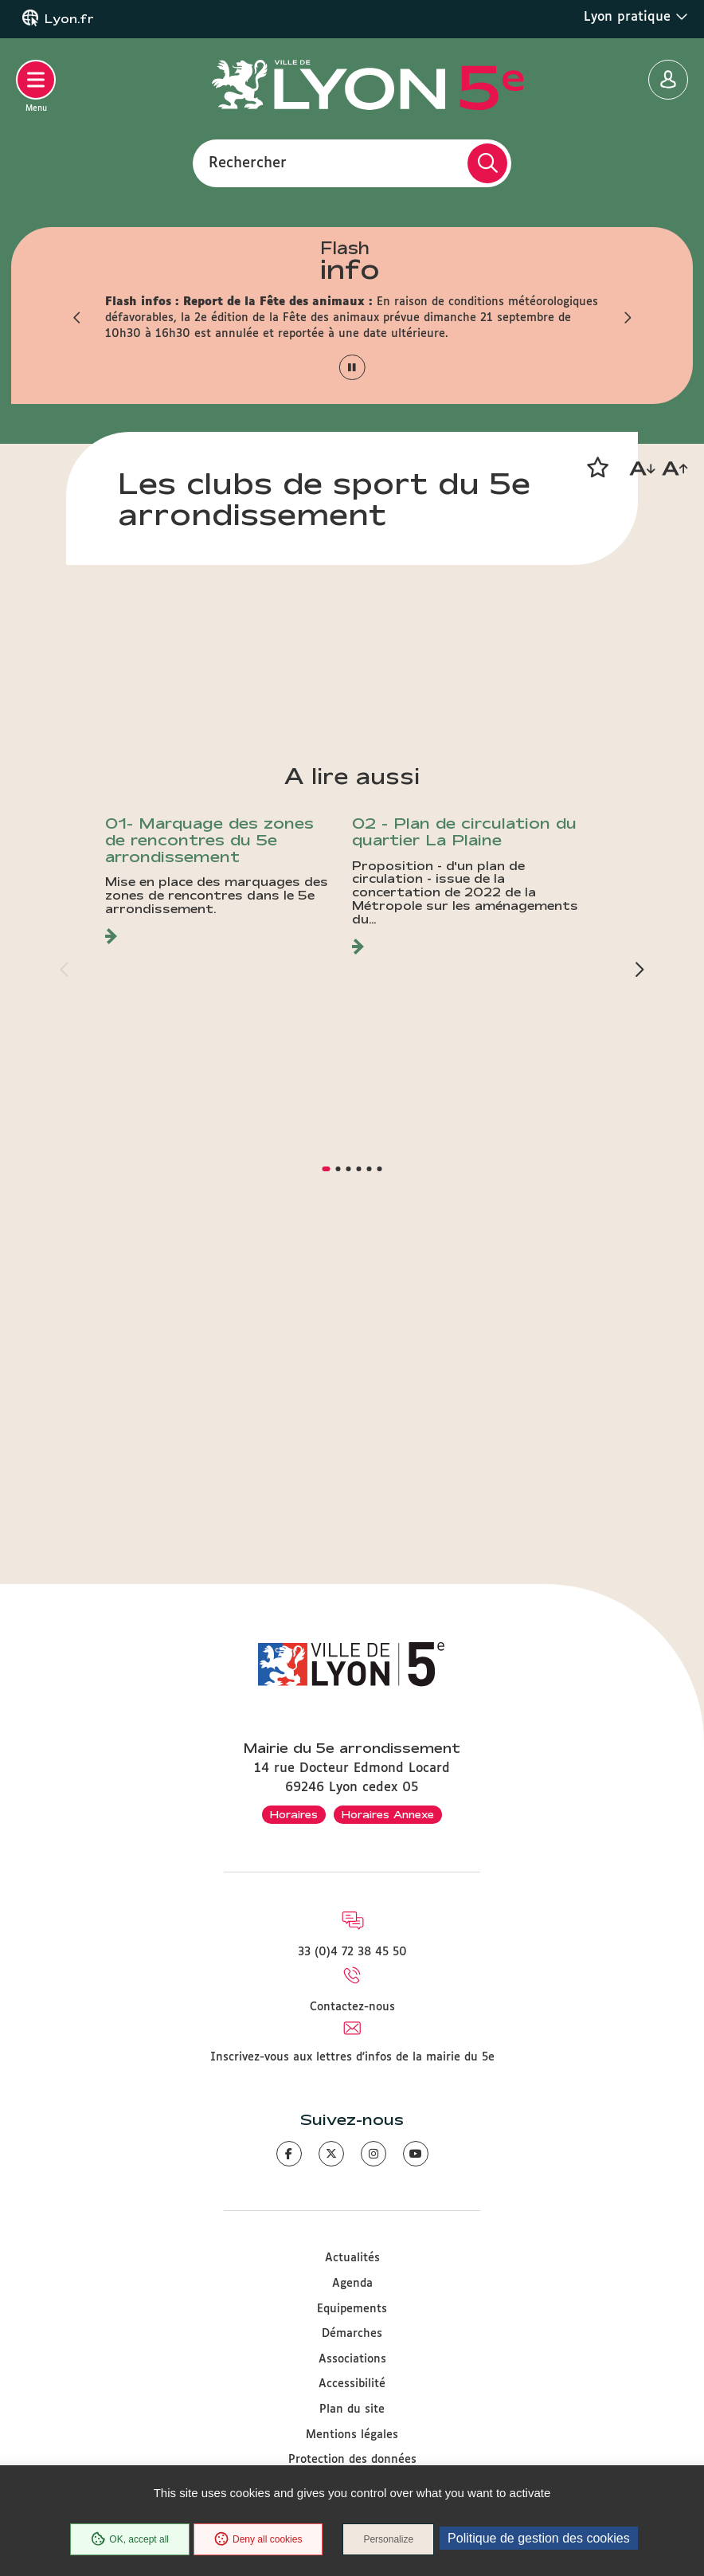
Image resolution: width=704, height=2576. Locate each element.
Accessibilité (352, 2384)
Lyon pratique (636, 17)
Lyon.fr (69, 19)
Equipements (352, 2309)
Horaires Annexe (388, 1814)
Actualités (352, 2258)
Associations (352, 2359)
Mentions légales (352, 2435)
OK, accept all (130, 2539)
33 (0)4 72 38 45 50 (352, 1952)
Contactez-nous (352, 2007)
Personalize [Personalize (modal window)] (388, 2539)
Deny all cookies (258, 2539)
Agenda (352, 2283)
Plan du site (352, 2409)
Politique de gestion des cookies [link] (539, 2538)
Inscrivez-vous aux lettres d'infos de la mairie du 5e (352, 2057)
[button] (77, 318)
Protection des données (352, 2460)
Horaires (294, 1814)
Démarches (352, 2334)
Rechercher (248, 162)
